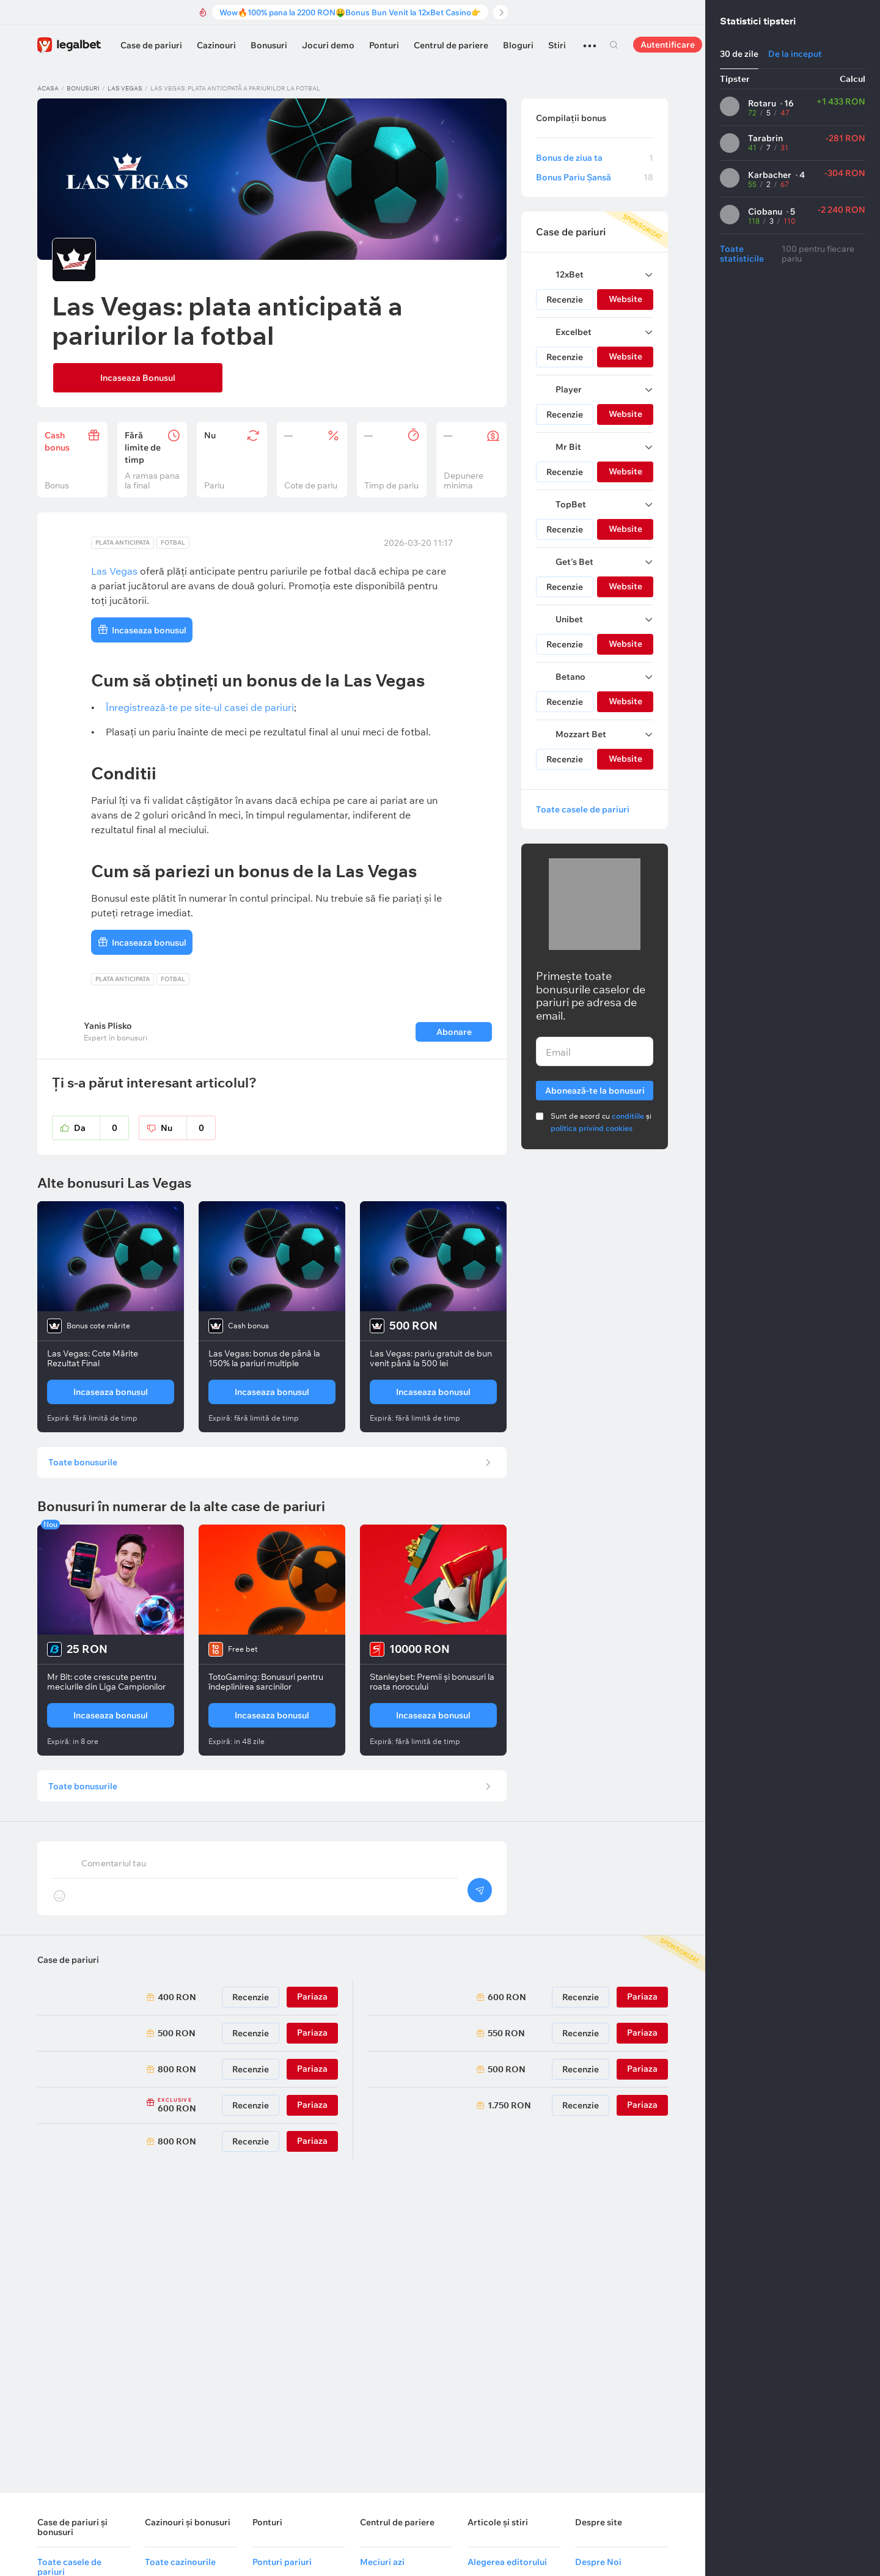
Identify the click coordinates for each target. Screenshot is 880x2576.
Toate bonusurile (86, 1468)
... (589, 40)
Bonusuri (269, 45)
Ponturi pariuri (282, 2561)
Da (101, 1129)
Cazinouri (216, 45)
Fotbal (173, 544)
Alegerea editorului (507, 2561)
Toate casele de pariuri (582, 809)
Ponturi (384, 45)
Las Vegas (125, 88)
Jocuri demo (328, 45)
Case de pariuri (151, 45)
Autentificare (667, 44)
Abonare (453, 1033)
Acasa (48, 88)
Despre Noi (598, 2561)
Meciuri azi (382, 2561)
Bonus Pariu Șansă (594, 177)
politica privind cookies (591, 1128)
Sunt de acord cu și (601, 1122)
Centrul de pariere (451, 45)
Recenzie (564, 299)
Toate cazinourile (180, 2561)
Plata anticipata (122, 544)
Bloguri (518, 45)
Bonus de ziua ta (594, 158)
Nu (188, 1129)
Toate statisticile (742, 253)
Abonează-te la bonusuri (595, 1088)
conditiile (628, 1116)
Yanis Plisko (108, 1027)
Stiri (557, 45)
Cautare (613, 45)
